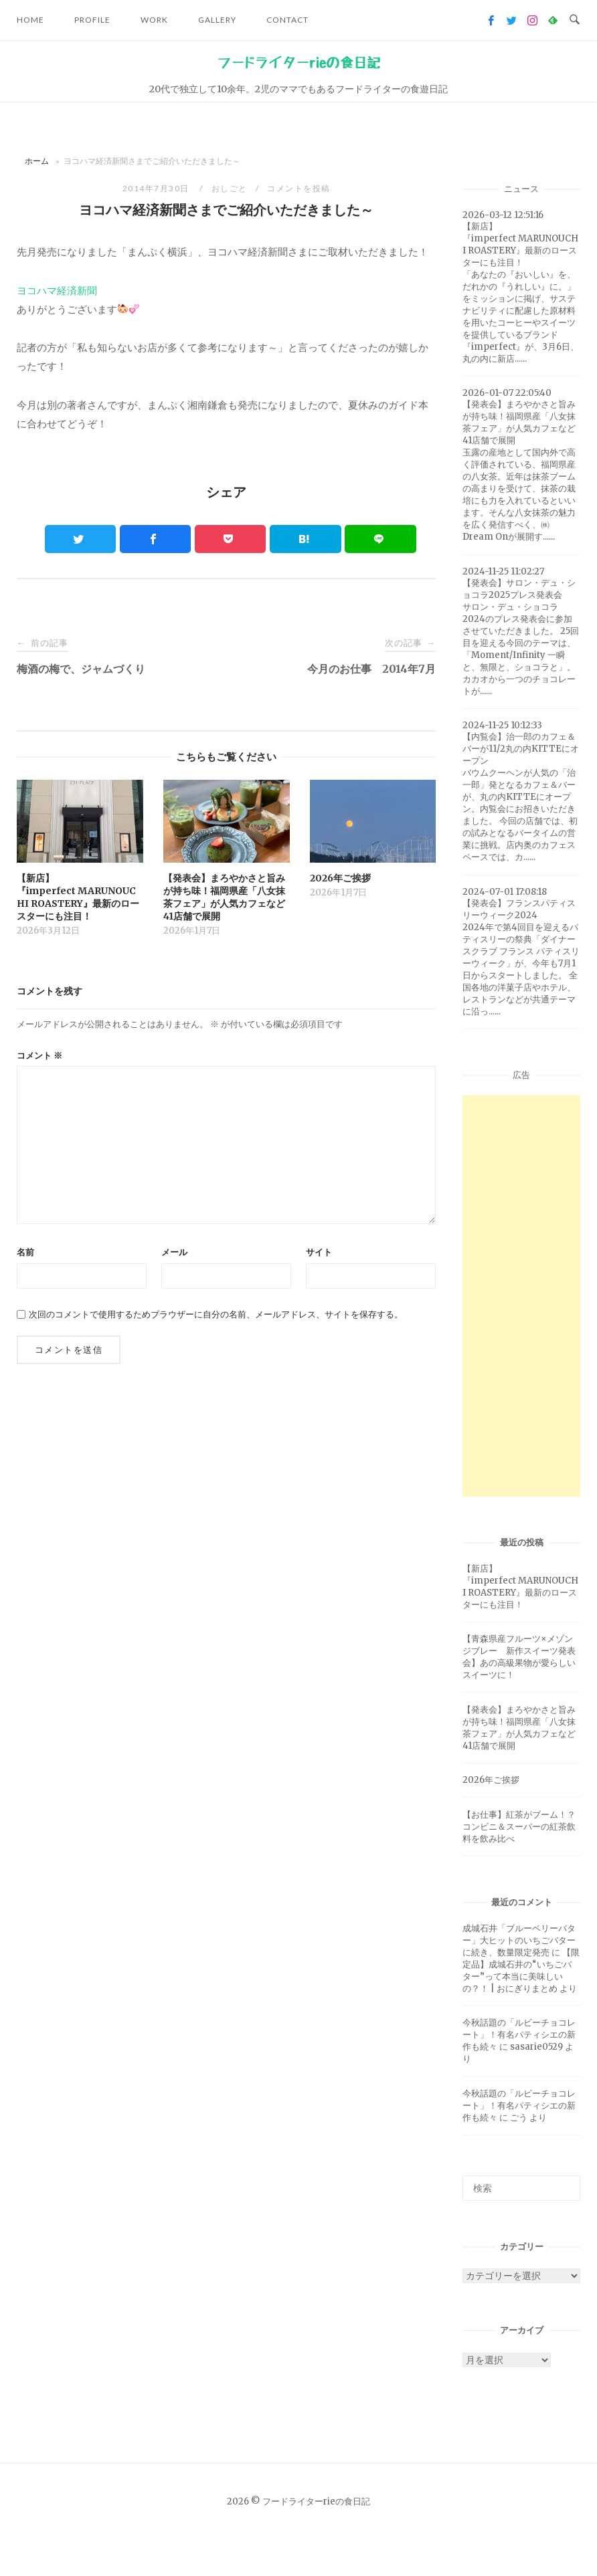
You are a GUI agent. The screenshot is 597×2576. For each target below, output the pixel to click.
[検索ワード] (521, 2188)
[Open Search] (574, 20)
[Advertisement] (521, 1296)
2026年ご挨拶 (490, 1780)
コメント (39, 1055)
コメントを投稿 (299, 188)
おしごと (229, 188)
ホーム (37, 161)
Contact (287, 20)
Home (30, 20)
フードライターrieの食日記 (298, 63)
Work (154, 20)
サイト (319, 1252)
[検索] (565, 2182)
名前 (25, 1252)
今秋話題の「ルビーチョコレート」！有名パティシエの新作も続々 (519, 2034)
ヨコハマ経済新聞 (57, 290)
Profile (92, 20)
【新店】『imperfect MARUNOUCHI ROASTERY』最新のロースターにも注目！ (520, 1586)
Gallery (217, 20)
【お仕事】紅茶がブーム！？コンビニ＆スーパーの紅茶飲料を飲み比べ (519, 1826)
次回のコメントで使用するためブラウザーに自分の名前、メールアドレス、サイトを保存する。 (216, 1314)
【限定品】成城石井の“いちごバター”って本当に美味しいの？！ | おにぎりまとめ (521, 1970)
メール (174, 1252)
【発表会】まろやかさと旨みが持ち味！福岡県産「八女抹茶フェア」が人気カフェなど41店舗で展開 (519, 1727)
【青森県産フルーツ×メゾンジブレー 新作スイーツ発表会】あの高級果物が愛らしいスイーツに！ (519, 1657)
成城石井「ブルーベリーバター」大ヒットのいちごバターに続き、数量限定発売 (519, 1940)
